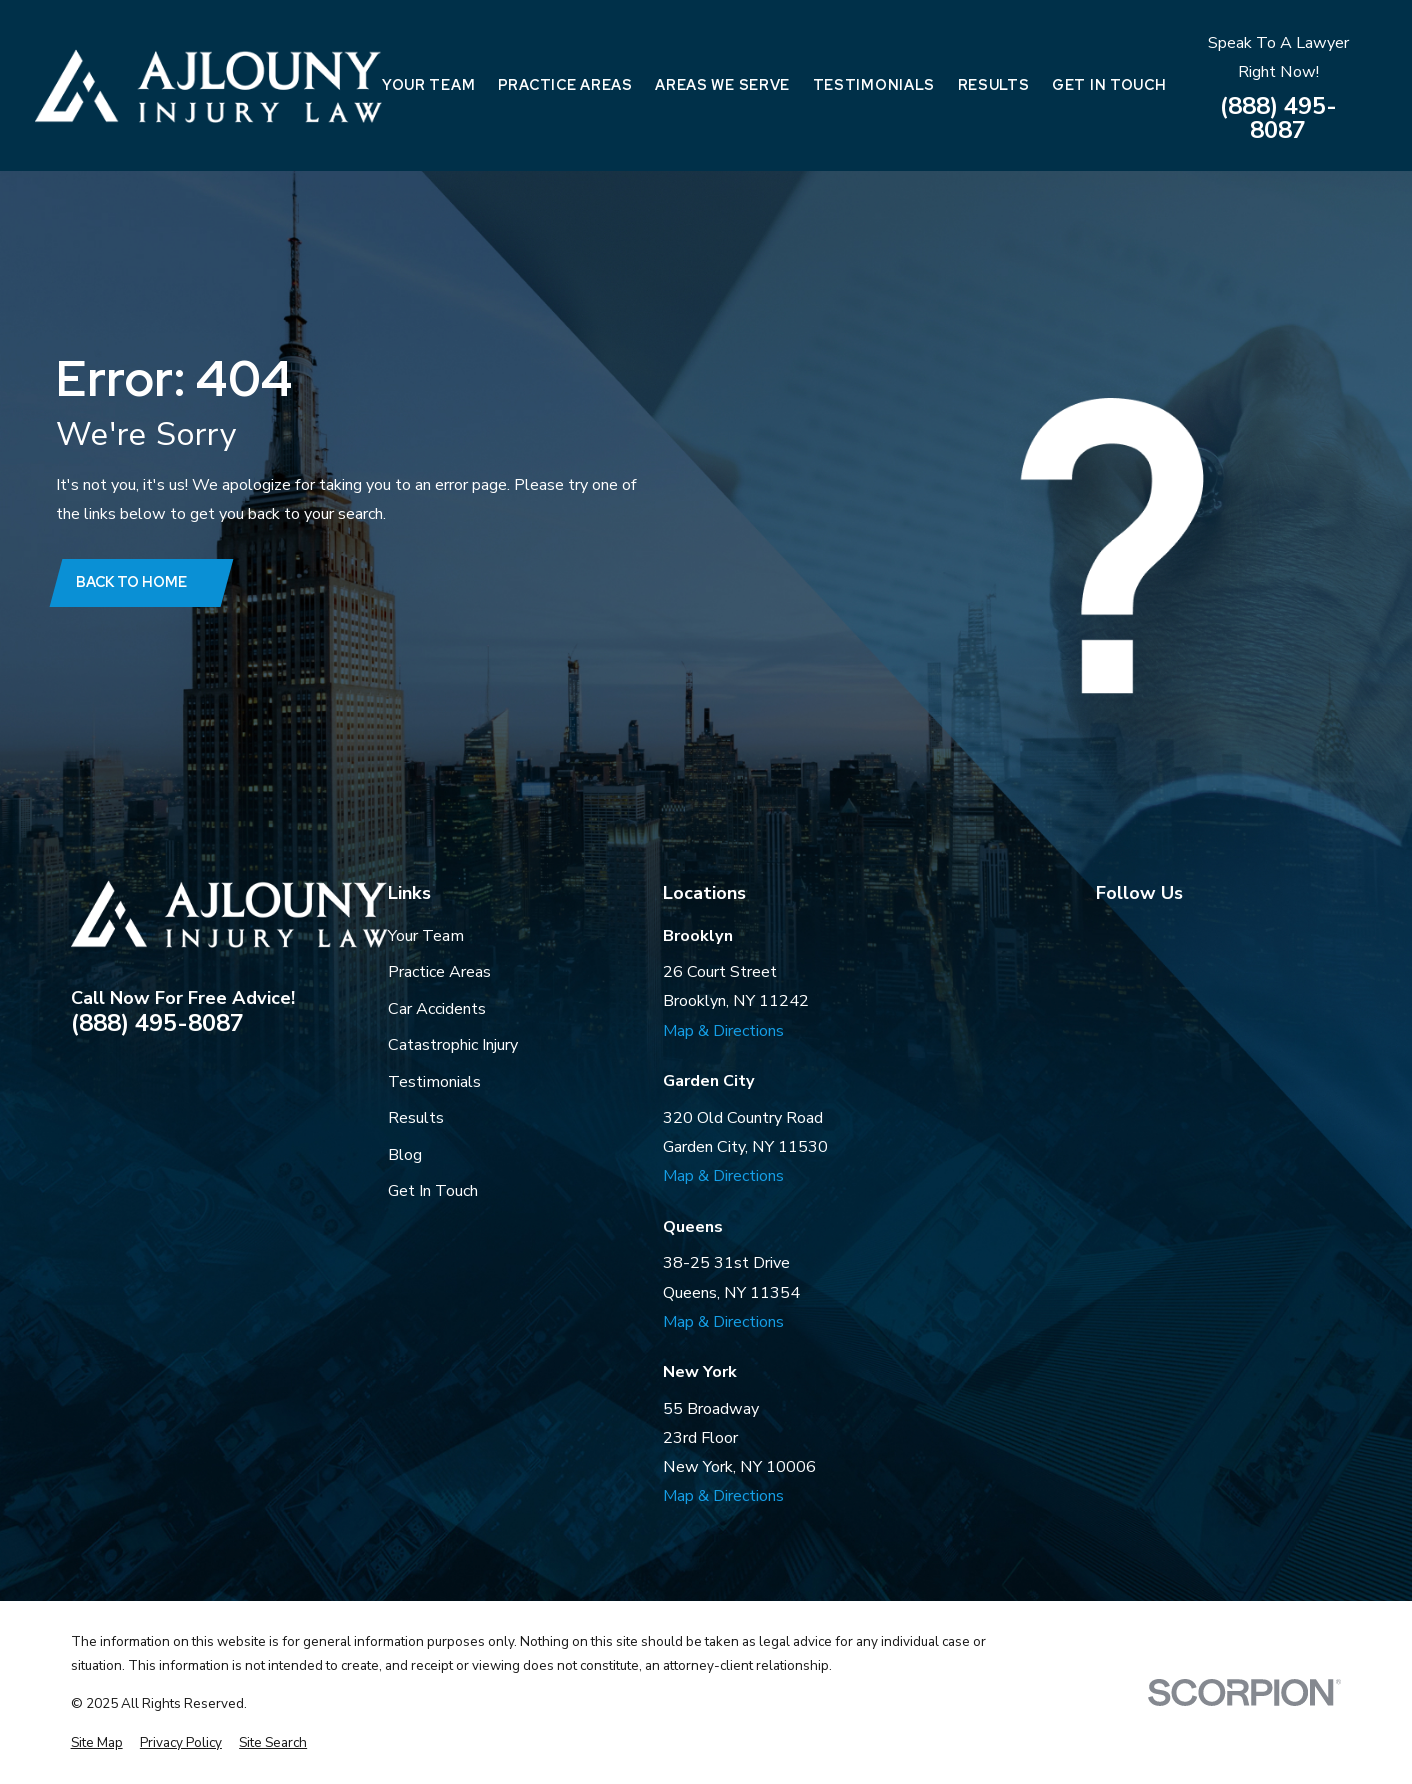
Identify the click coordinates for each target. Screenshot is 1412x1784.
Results (416, 1118)
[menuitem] (97, 1743)
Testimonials (434, 1082)
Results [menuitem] (994, 85)
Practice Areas (439, 972)
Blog (405, 1155)
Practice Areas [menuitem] (565, 85)
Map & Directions (723, 1031)
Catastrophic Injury (453, 1045)
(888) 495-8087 (1278, 118)
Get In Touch (433, 1191)
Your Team (426, 936)
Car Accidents (437, 1009)
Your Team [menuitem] (428, 85)
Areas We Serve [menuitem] (722, 85)
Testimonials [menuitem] (874, 85)
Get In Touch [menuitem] (1109, 85)
